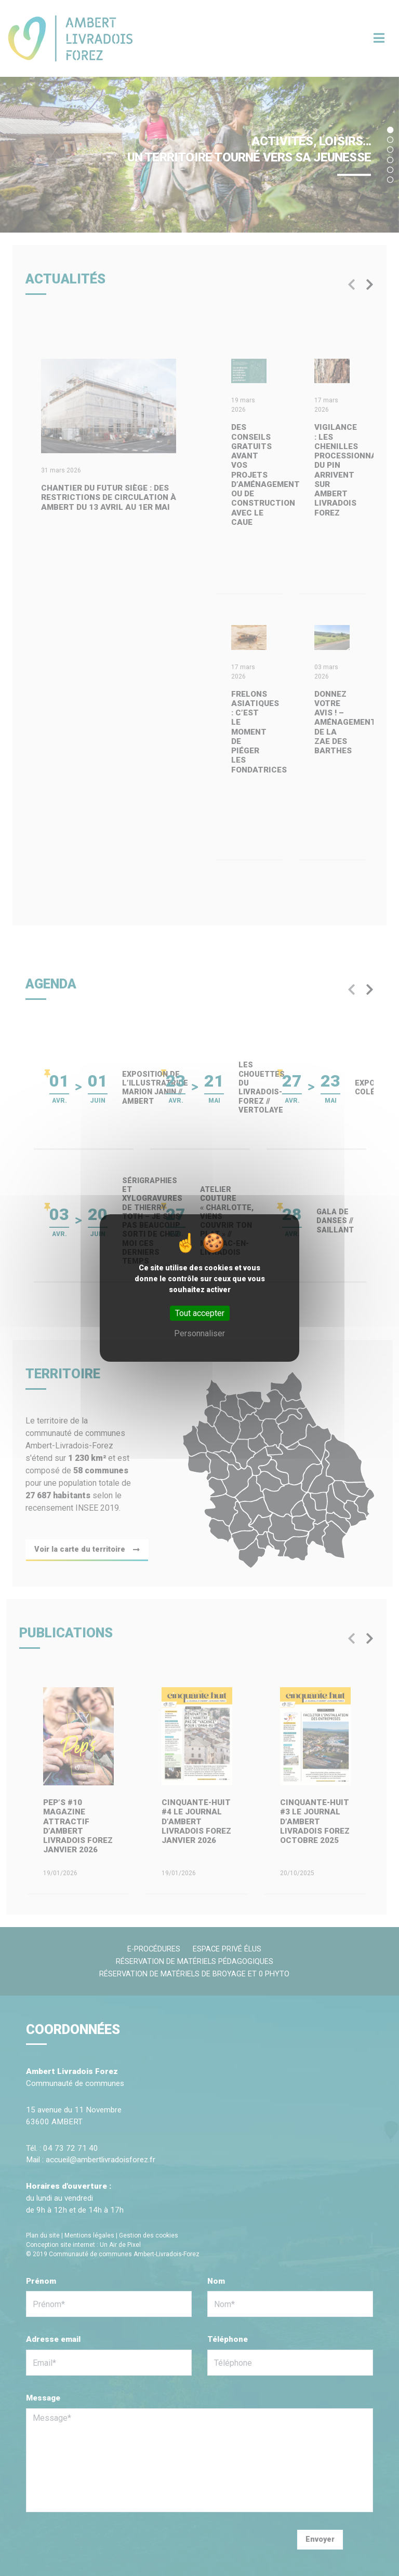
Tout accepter (199, 1313)
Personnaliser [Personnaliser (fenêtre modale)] (199, 1333)
